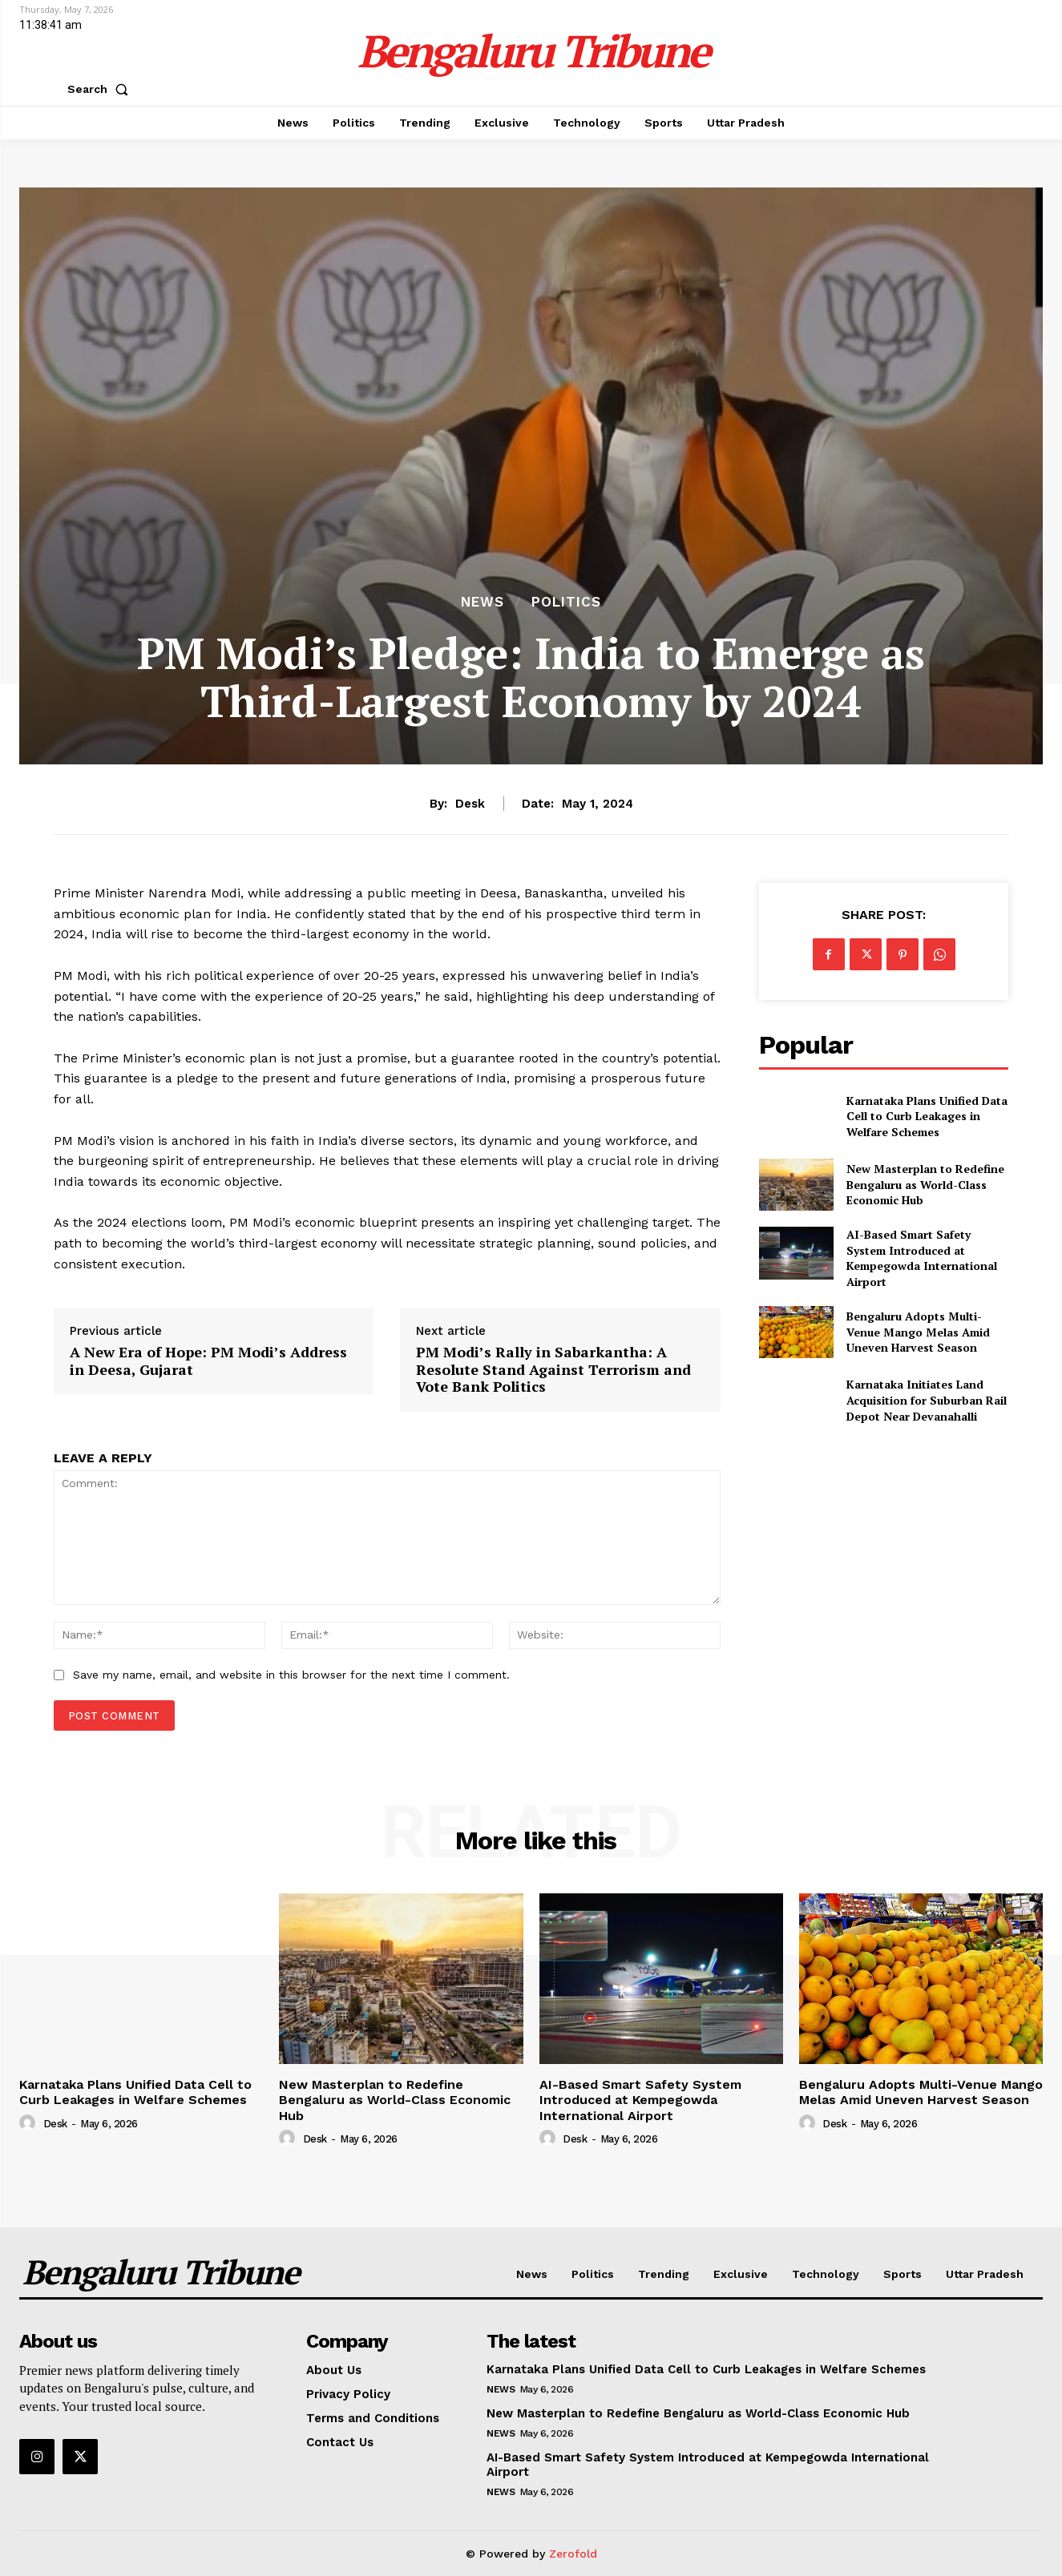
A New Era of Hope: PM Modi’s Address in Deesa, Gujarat (208, 1361)
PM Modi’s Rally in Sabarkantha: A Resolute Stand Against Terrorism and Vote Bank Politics (553, 1370)
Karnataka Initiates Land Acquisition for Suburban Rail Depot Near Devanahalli (926, 1400)
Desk (470, 803)
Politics (566, 602)
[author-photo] (29, 2123)
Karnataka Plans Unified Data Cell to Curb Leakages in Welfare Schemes (926, 1116)
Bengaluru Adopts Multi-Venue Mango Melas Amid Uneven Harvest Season (918, 1331)
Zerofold (573, 2553)
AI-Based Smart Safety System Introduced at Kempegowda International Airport (921, 1258)
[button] (101, 89)
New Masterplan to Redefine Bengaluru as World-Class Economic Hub (925, 1184)
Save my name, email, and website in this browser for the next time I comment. (291, 1674)
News (482, 602)
